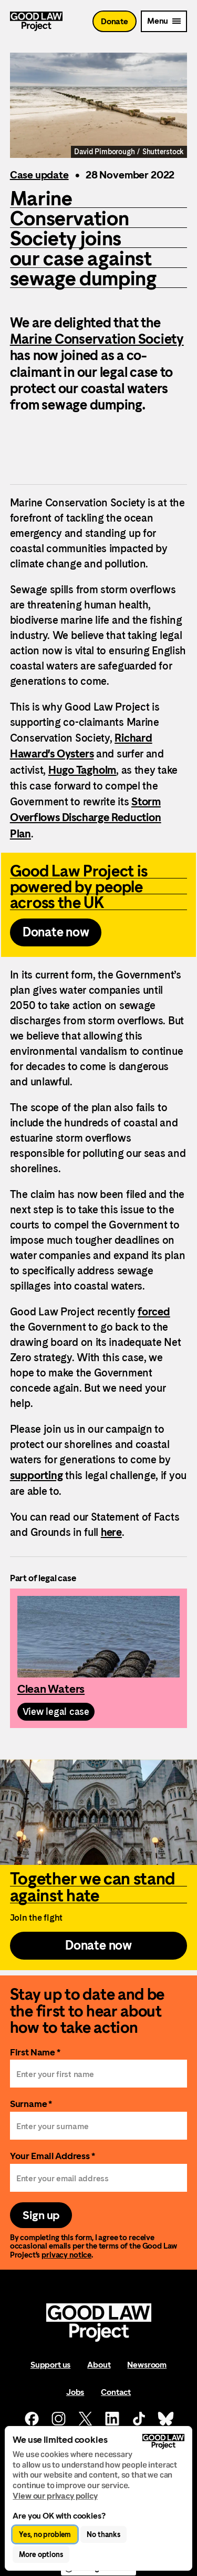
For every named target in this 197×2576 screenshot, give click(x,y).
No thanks (103, 2534)
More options (41, 2554)
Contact (116, 2392)
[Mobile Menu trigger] (164, 21)
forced (154, 1311)
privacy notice (66, 2254)
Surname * (31, 2103)
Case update (39, 174)
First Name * (35, 2052)
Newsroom (147, 2365)
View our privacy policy (55, 2496)
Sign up (41, 2215)
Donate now (56, 932)
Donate (114, 21)
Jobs (75, 2392)
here (111, 1532)
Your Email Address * (52, 2155)
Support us (50, 2365)
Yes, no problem (45, 2534)
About (98, 2365)
